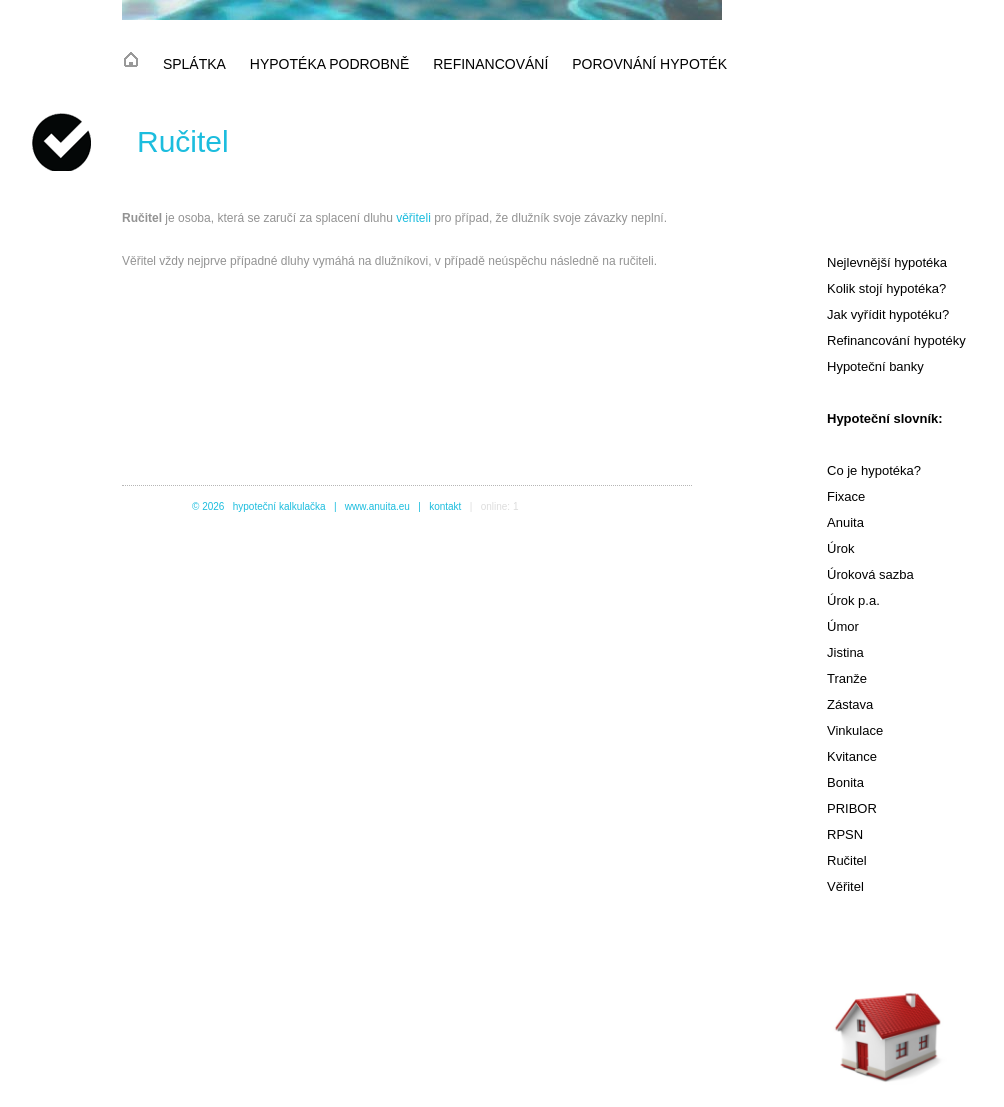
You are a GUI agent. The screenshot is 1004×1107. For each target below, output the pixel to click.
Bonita (845, 782)
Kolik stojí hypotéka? (886, 288)
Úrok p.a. (853, 600)
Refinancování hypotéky (896, 340)
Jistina (845, 652)
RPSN (845, 834)
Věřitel (845, 886)
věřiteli (413, 218)
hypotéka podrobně (329, 64)
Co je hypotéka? (874, 470)
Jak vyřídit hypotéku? (888, 314)
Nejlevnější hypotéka (887, 262)
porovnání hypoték (649, 64)
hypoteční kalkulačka (279, 506)
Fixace (846, 496)
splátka (194, 64)
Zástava (850, 704)
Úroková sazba (870, 574)
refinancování (490, 64)
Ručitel (847, 860)
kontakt (445, 506)
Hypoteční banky (875, 366)
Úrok (840, 548)
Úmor (843, 626)
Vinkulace (855, 730)
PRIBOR (852, 808)
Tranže (847, 678)
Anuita (845, 522)
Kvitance (852, 756)
